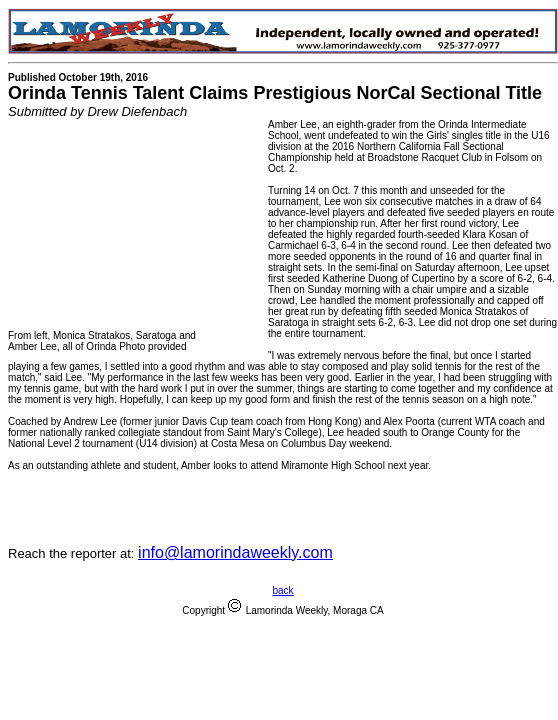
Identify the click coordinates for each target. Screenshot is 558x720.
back (282, 590)
